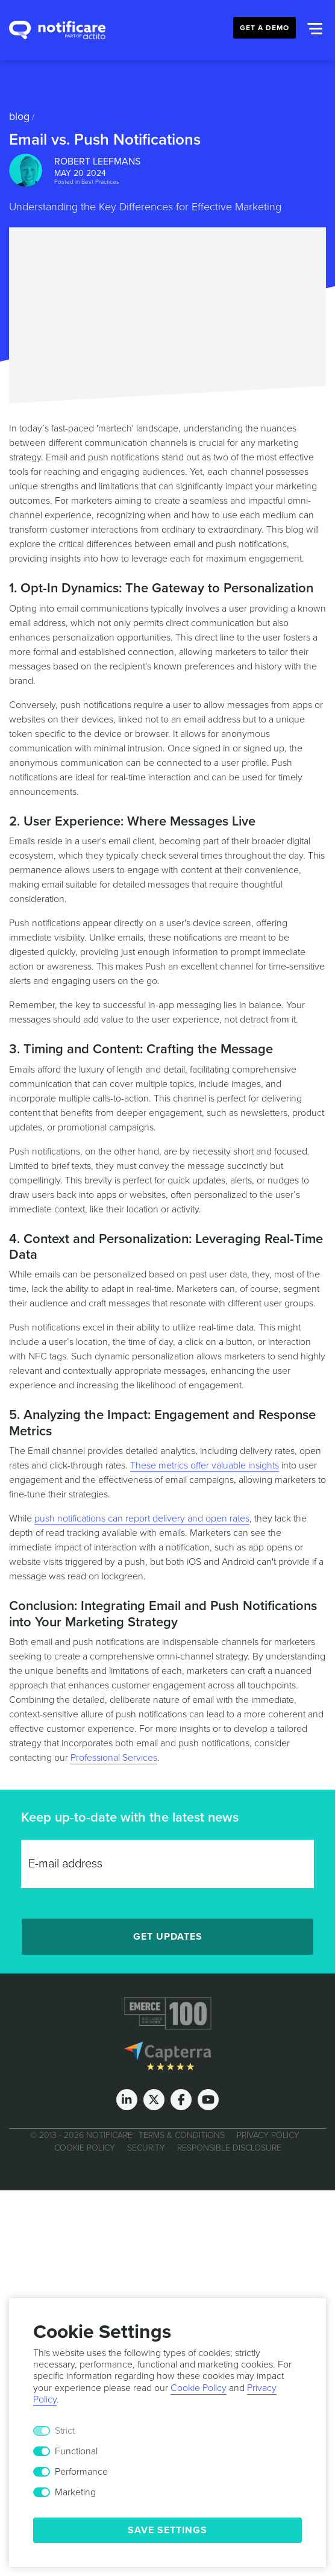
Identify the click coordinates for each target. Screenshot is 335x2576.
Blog (19, 116)
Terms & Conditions (182, 2135)
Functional (76, 2451)
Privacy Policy (268, 2135)
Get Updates (167, 1937)
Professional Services (113, 1758)
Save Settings (167, 2530)
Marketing (75, 2492)
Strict (65, 2431)
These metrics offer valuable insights (204, 1465)
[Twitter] (153, 2099)
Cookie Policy (84, 2148)
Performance (81, 2472)
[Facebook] (181, 2099)
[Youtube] (208, 2099)
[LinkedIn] (126, 2099)
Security (146, 2148)
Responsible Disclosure (229, 2148)
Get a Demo (264, 28)
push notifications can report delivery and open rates (141, 1518)
